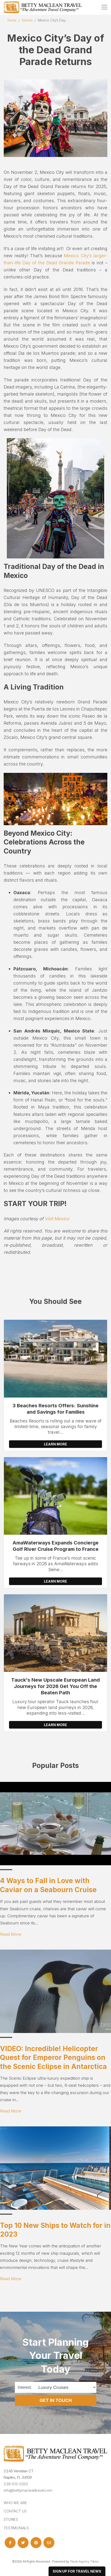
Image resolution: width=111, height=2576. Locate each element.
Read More (10, 1934)
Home (12, 20)
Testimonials (16, 2528)
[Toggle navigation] (104, 7)
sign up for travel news (77, 2571)
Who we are (15, 2502)
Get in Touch (56, 2400)
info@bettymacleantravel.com (28, 2490)
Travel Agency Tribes (84, 2561)
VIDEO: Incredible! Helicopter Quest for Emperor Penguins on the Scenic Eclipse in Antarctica (53, 2057)
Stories (27, 20)
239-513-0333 (16, 2484)
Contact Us (15, 2511)
